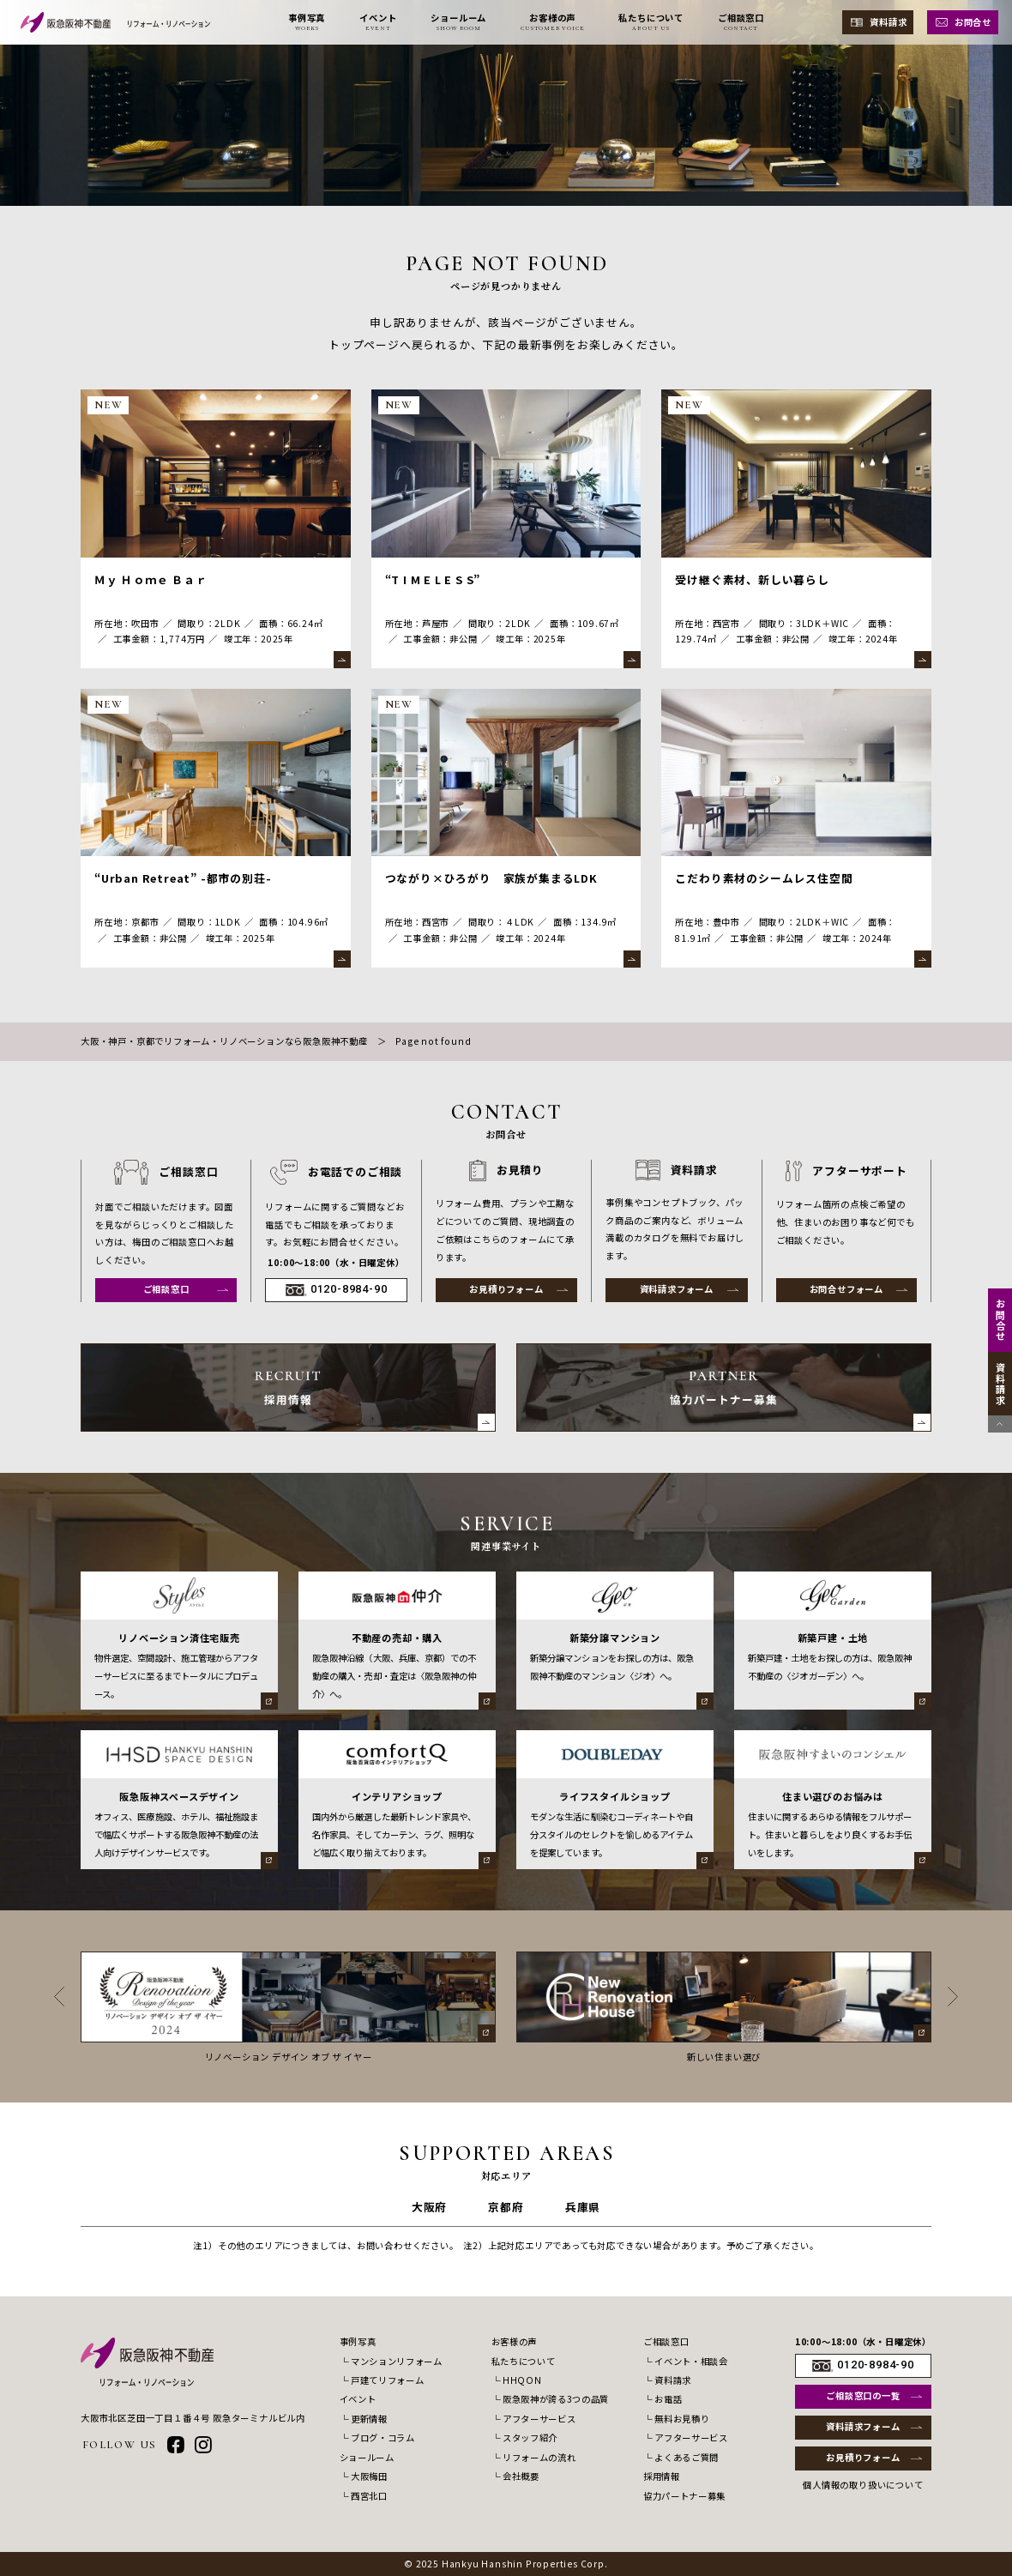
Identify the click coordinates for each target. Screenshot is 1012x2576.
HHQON (522, 2380)
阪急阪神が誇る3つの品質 (556, 2398)
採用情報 (661, 2476)
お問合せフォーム (846, 1288)
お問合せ (973, 21)
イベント (358, 2398)
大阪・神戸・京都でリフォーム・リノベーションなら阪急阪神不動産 (224, 1041)
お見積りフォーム (506, 1288)
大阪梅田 (369, 2476)
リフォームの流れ (539, 2457)
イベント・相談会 (690, 2361)
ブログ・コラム (383, 2437)
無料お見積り (681, 2418)
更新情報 (369, 2418)
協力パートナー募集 (684, 2495)
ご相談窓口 (166, 1288)
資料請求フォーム (677, 1288)
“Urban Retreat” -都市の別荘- (182, 878)
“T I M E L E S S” (433, 579)
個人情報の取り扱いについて (863, 2485)
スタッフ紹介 (530, 2437)
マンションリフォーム (397, 2361)
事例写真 (358, 2341)
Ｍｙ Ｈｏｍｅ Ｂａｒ (151, 579)
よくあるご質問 (686, 2457)
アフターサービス (539, 2418)
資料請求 (888, 21)
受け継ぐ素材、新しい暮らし (751, 579)
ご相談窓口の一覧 (863, 2395)
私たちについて (523, 2361)
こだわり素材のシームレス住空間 (763, 878)
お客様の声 (514, 2341)
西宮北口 (369, 2495)
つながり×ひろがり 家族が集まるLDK (491, 878)
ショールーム (367, 2457)
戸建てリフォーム (387, 2380)
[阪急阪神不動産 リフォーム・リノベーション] (115, 22)
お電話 (668, 2398)
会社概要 (521, 2476)
